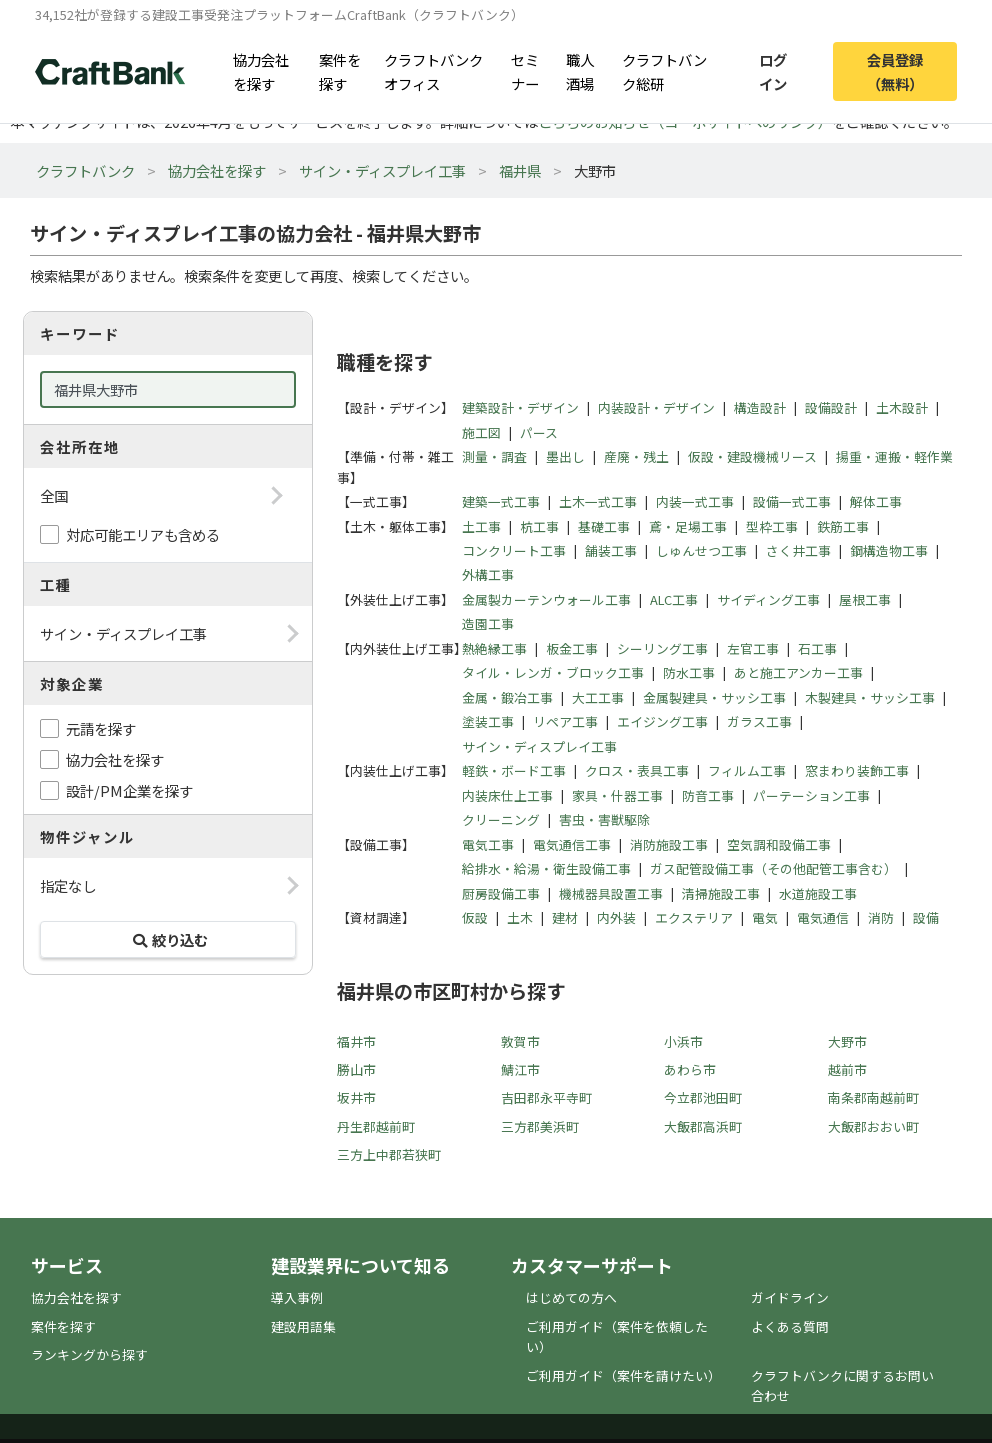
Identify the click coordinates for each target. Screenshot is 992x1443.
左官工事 (753, 648)
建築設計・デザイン (520, 407)
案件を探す (340, 71)
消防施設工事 (669, 844)
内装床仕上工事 (507, 795)
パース (539, 432)
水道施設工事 (818, 893)
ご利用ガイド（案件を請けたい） (623, 1375)
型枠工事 (772, 526)
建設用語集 (303, 1326)
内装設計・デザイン (656, 407)
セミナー (525, 71)
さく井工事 (798, 550)
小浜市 (683, 1041)
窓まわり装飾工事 (857, 770)
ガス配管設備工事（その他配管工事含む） (773, 868)
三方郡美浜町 (540, 1126)
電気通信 (823, 917)
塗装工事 (488, 721)
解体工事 (876, 501)
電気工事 (488, 844)
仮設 (475, 917)
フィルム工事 (747, 770)
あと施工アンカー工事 (798, 672)
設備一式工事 (792, 501)
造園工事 (488, 623)
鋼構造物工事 (889, 550)
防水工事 (689, 672)
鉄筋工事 (843, 526)
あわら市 (690, 1069)
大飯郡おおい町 (873, 1126)
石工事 (817, 648)
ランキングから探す (89, 1354)
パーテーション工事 (811, 795)
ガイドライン (790, 1297)
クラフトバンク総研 (664, 71)
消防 (881, 917)
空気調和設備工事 (779, 844)
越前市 (847, 1069)
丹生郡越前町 (376, 1126)
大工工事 (598, 697)
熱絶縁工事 (494, 648)
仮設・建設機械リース (752, 456)
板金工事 (572, 648)
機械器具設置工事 (611, 893)
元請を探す (101, 728)
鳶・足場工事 (688, 526)
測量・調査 (494, 456)
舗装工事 (611, 550)
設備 (926, 917)
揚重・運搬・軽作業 (894, 456)
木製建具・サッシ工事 (870, 697)
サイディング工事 (768, 599)
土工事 (481, 526)
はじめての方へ (571, 1297)
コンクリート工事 (514, 550)
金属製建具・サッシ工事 (714, 697)
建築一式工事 (501, 501)
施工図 (481, 432)
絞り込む (168, 939)
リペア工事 (565, 721)
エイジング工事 (662, 721)
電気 (765, 917)
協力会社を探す (261, 71)
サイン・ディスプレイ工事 (382, 170)
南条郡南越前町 (873, 1097)
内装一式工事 (695, 501)
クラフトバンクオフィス (433, 71)
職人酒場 (580, 71)
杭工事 (539, 526)
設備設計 (831, 407)
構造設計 (760, 407)
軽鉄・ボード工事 (514, 770)
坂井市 (356, 1097)
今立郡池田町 (703, 1097)
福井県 (520, 170)
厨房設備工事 (501, 893)
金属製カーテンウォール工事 (546, 599)
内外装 (616, 917)
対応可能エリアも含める (143, 534)
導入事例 (297, 1297)
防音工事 (708, 795)
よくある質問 (790, 1326)
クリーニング (501, 819)
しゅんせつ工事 (701, 550)
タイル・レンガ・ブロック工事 (553, 672)
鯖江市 (520, 1069)
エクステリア (694, 917)
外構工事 (488, 574)
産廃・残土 (636, 456)
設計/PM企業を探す (129, 790)
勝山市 (356, 1069)
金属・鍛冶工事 (507, 697)
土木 (520, 917)
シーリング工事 (662, 648)
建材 (565, 917)
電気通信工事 (572, 844)
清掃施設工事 (721, 893)
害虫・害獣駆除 (604, 819)
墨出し (565, 456)
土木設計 (902, 407)
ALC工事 (674, 599)
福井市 (356, 1041)
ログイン (773, 71)
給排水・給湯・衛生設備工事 (546, 868)
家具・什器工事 (617, 795)
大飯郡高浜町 (703, 1126)
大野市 (847, 1041)
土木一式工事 (598, 501)
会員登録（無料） (895, 71)
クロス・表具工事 (637, 770)
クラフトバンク (85, 170)
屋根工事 (865, 599)
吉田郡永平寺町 (546, 1097)
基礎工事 (604, 526)
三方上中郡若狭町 (389, 1154)
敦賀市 (520, 1041)
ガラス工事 (759, 721)
